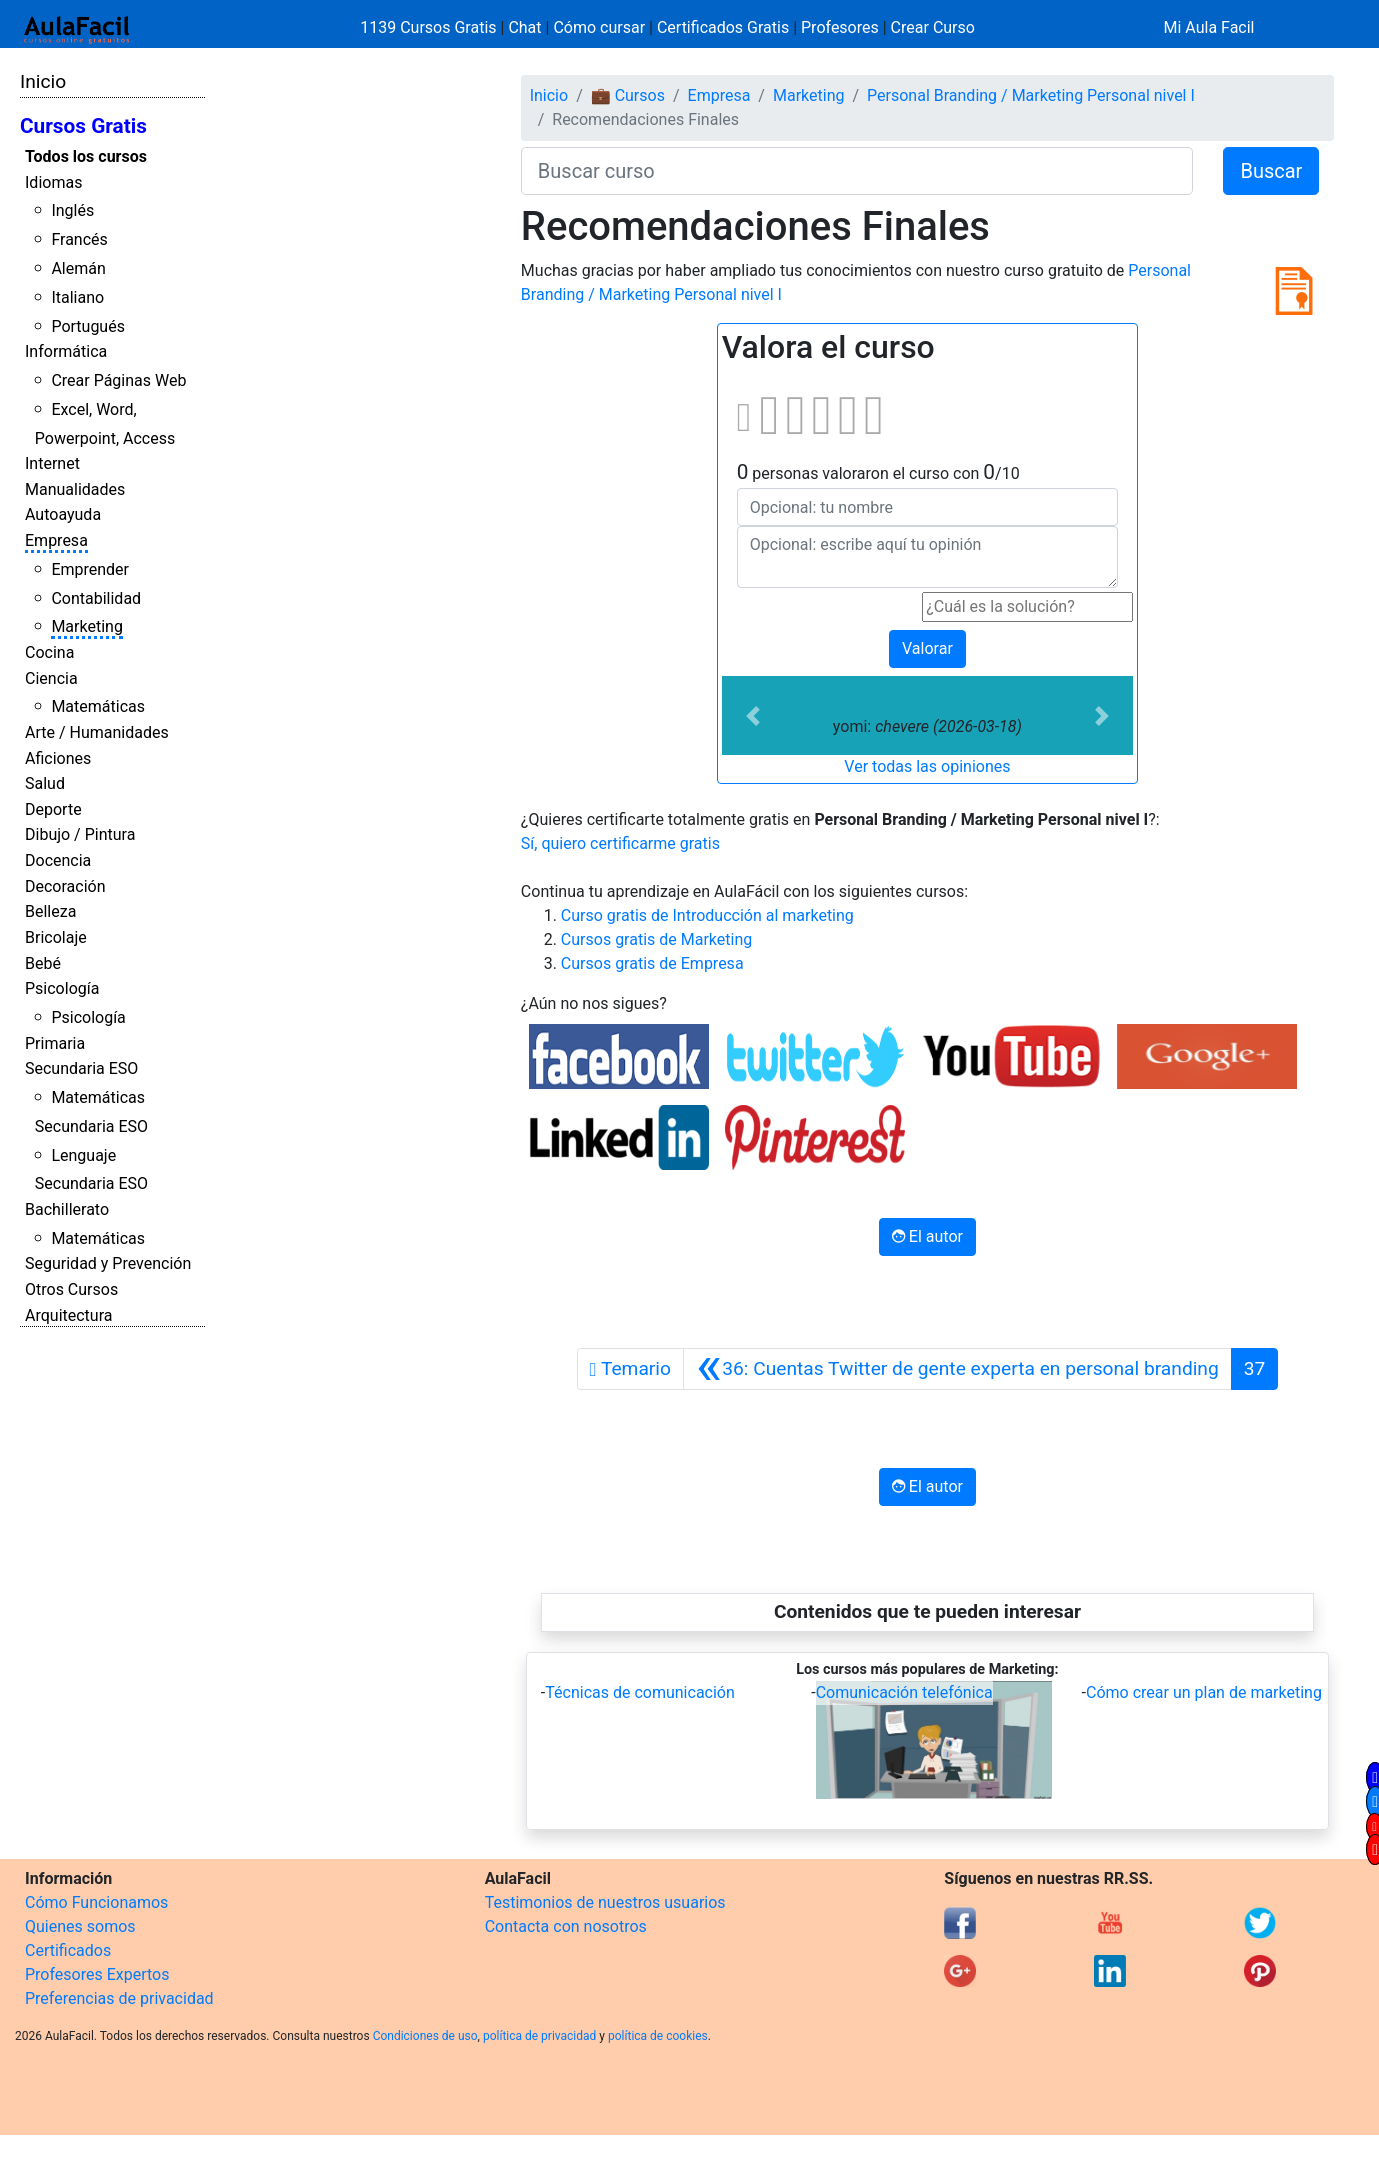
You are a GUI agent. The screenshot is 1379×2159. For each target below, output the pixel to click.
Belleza (50, 911)
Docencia (58, 860)
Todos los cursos (86, 156)
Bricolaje (56, 937)
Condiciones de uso (425, 2036)
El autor (927, 1236)
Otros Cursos (71, 1289)
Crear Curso (933, 27)
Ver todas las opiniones (927, 766)
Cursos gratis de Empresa (652, 963)
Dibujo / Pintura (80, 834)
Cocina (49, 652)
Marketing (86, 626)
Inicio (43, 81)
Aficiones (58, 758)
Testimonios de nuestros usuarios (605, 1902)
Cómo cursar (599, 27)
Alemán (78, 268)
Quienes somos (80, 1926)
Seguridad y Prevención (108, 1263)
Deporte (53, 809)
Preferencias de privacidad (119, 1998)
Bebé (43, 963)
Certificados (68, 1950)
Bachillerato (67, 1209)
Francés (79, 239)
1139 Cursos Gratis (430, 27)
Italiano (77, 297)
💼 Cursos (628, 95)
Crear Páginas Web (118, 380)
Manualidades (75, 489)
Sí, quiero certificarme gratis (620, 843)
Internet (52, 463)
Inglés (72, 210)
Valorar (927, 648)
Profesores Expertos (97, 1974)
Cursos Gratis (83, 126)
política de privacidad (539, 2036)
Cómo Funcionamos (96, 1902)
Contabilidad (96, 598)
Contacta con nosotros (566, 1926)
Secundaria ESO (81, 1068)
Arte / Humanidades (97, 732)
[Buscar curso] (857, 171)
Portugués (88, 326)
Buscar (1271, 171)
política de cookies (658, 2036)
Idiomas (53, 182)
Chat (524, 27)
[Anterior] (957, 1369)
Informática (66, 351)
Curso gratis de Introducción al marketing (707, 915)
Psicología (62, 988)
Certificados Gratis (723, 27)
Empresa (56, 540)
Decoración (65, 886)
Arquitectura (68, 1315)
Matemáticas (98, 706)
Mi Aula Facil (1208, 27)
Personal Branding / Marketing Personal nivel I (1031, 95)
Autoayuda (63, 514)
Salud (45, 783)
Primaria (55, 1043)
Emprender (90, 569)
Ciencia (51, 678)
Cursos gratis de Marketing (656, 939)
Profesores (840, 27)
